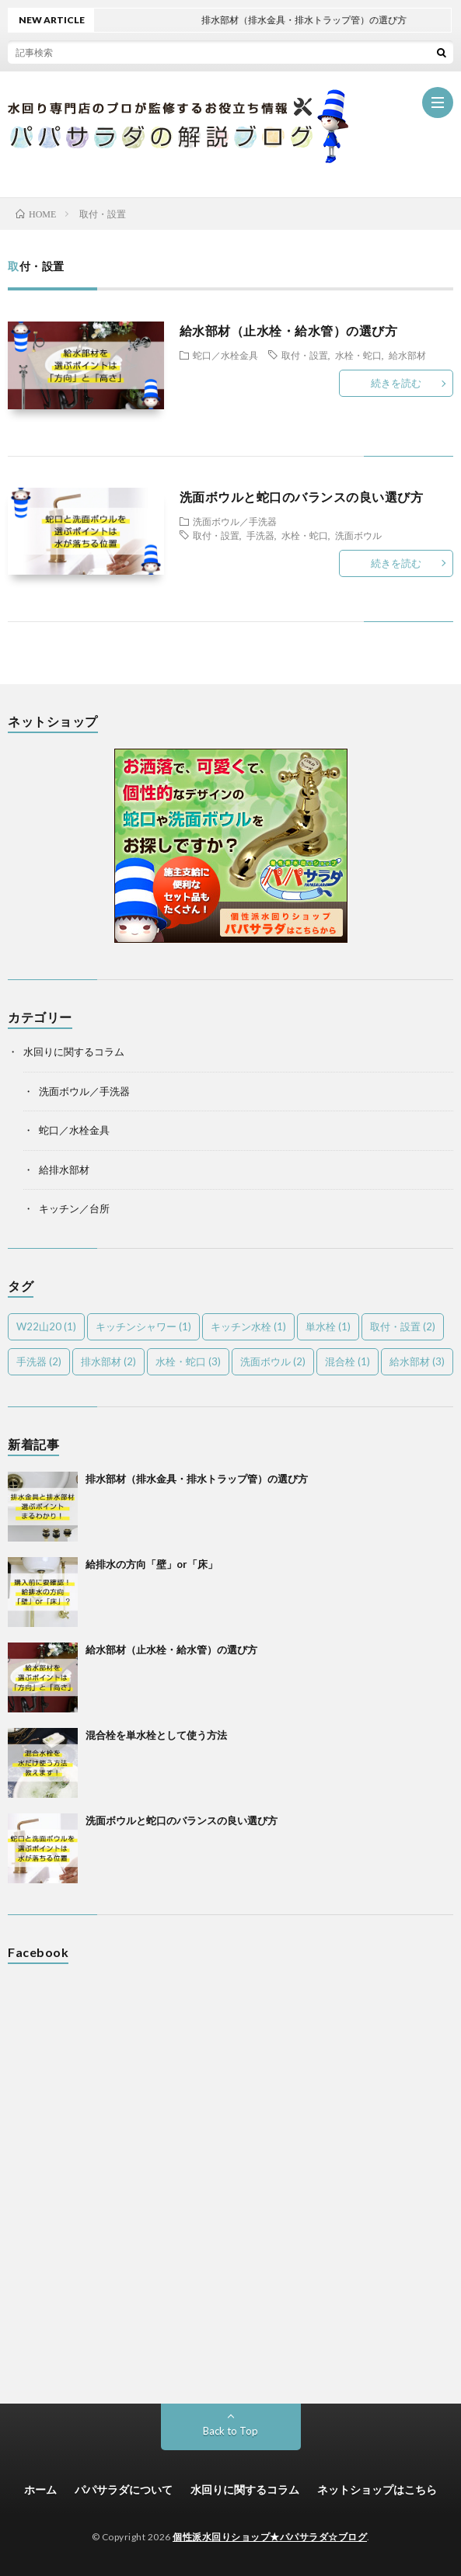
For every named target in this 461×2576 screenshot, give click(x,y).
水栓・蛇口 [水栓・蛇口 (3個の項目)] (188, 1361)
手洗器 (260, 535)
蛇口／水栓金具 (225, 355)
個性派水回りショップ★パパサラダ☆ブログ (270, 2537)
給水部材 (407, 355)
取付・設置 (304, 355)
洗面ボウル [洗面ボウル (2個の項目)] (273, 1361)
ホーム (40, 2489)
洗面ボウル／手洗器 (235, 521)
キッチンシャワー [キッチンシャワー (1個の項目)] (143, 1326)
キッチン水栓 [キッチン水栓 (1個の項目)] (248, 1326)
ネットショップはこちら (377, 2489)
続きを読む (396, 383)
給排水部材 (64, 1169)
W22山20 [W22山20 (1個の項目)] (46, 1326)
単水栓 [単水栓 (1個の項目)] (328, 1326)
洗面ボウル (358, 535)
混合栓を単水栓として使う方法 (156, 1735)
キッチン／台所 (74, 1208)
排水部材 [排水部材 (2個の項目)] (108, 1361)
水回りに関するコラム (73, 1051)
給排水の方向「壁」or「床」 (152, 1564)
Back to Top (230, 2431)
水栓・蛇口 (358, 355)
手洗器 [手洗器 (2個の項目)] (38, 1361)
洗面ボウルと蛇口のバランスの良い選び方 (302, 496)
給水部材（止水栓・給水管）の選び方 (289, 330)
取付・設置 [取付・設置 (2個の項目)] (402, 1326)
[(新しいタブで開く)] (230, 939)
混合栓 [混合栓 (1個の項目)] (347, 1361)
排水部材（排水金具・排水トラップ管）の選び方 (197, 1478)
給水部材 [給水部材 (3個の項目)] (417, 1361)
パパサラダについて (124, 2489)
